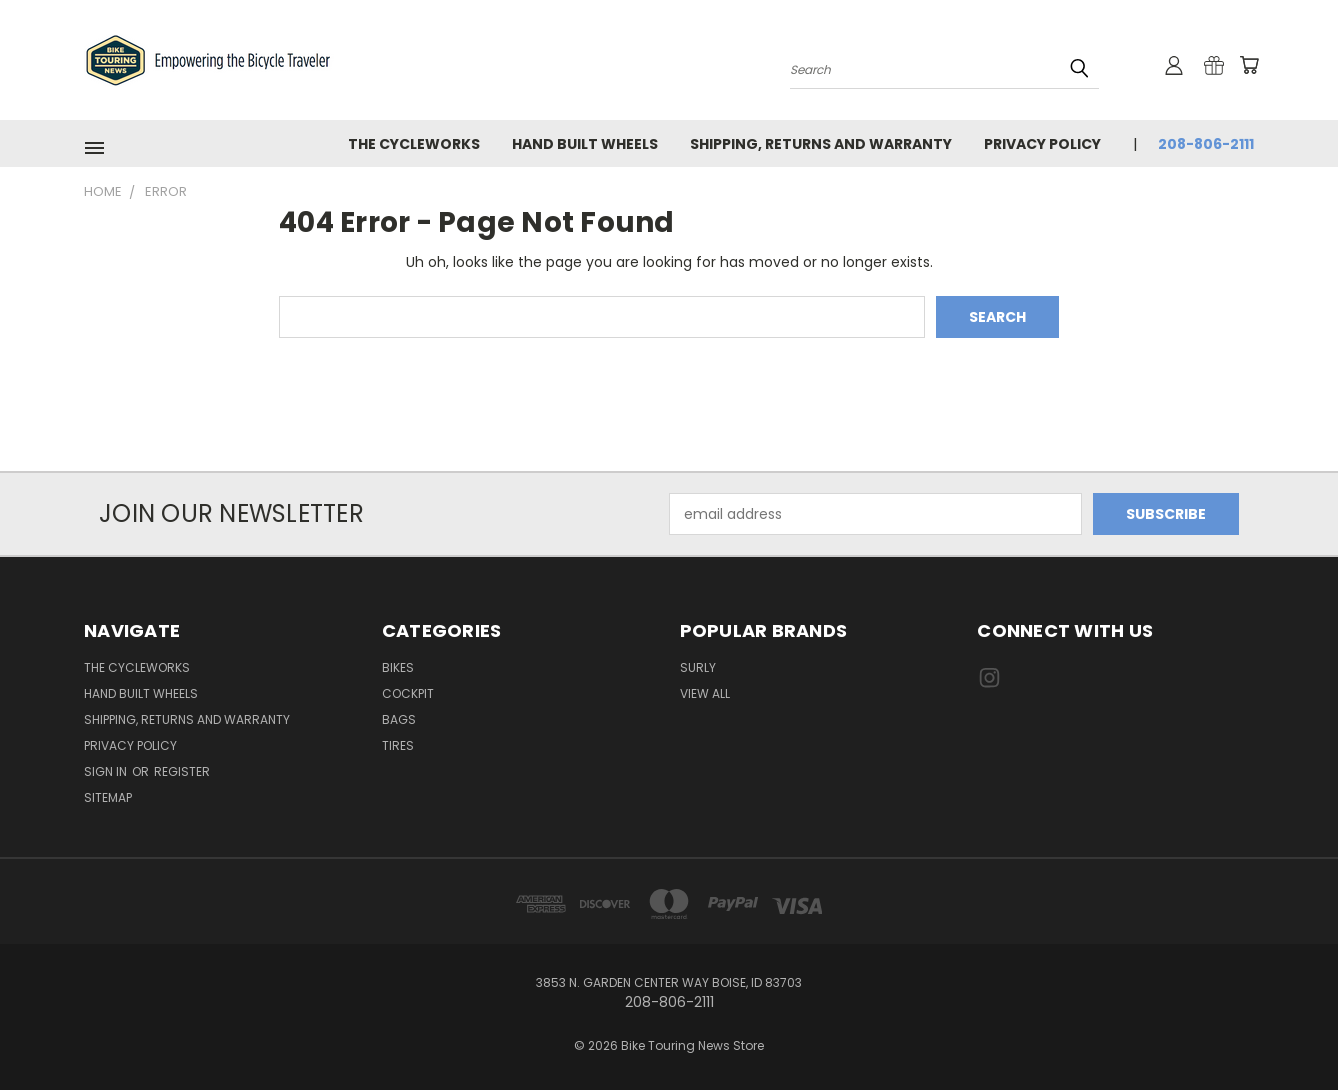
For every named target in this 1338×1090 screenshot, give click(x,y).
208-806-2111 (1206, 144)
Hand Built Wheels (585, 144)
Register (182, 771)
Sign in (107, 771)
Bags (399, 719)
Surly (698, 667)
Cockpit (408, 693)
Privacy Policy (1042, 144)
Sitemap (108, 797)
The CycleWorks (414, 144)
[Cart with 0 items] (1249, 65)
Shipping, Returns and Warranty (821, 144)
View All (705, 693)
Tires (398, 745)
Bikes (398, 667)
